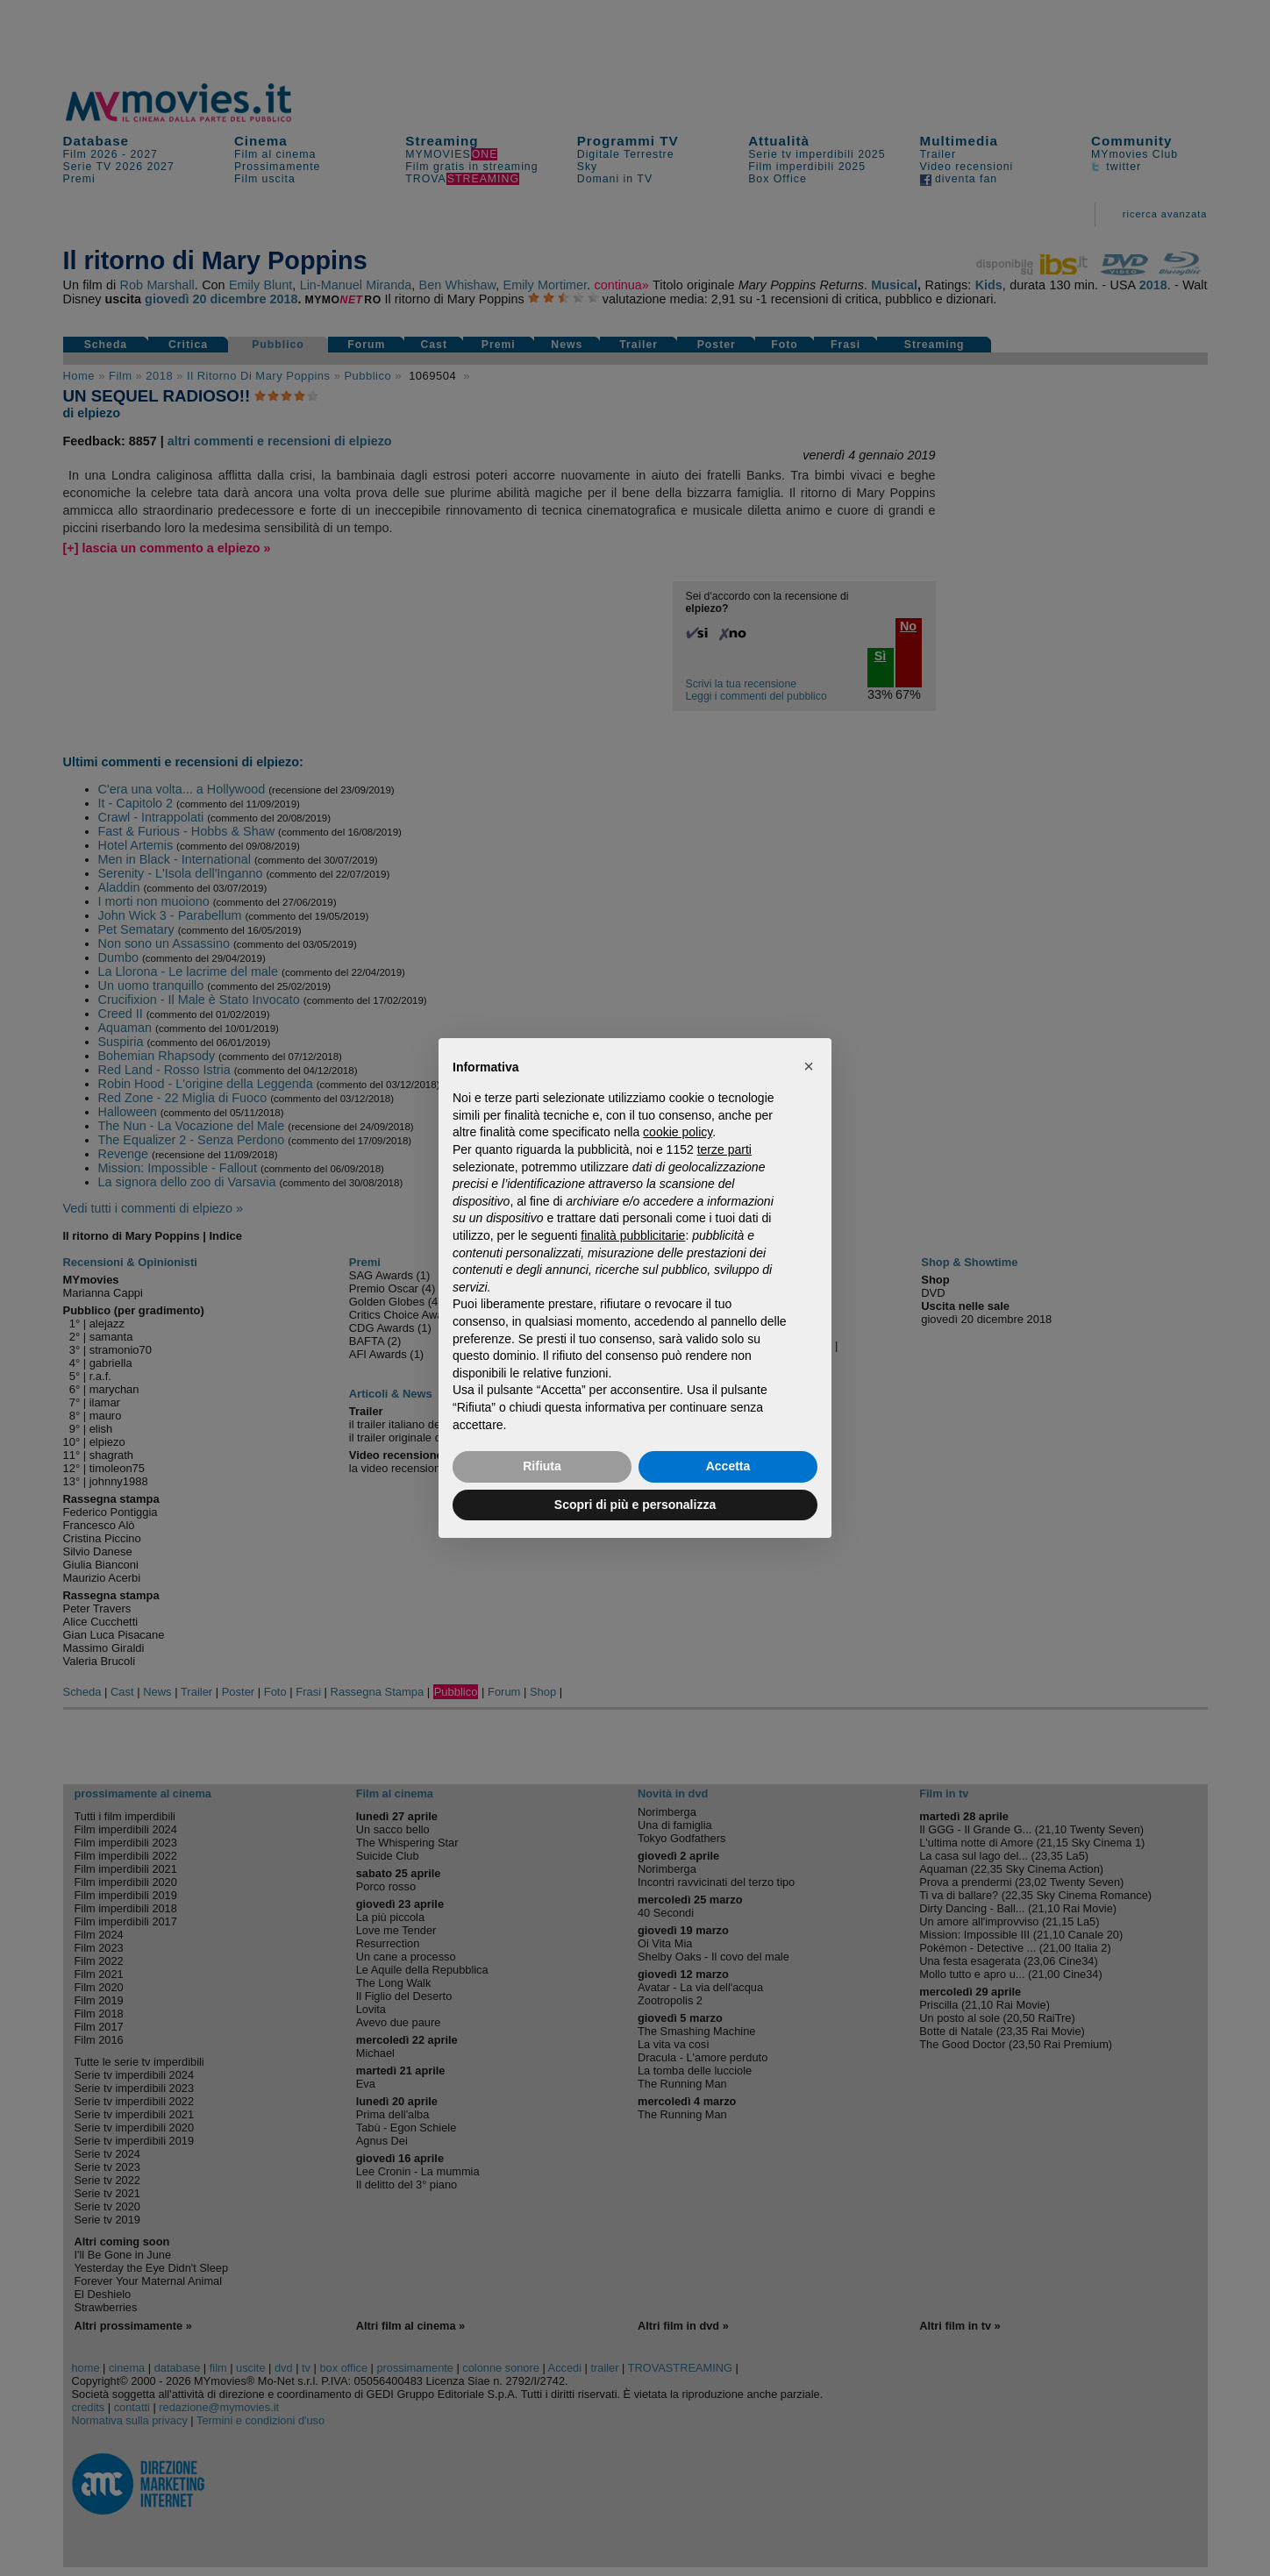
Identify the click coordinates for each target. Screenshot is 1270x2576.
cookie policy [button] (677, 1132)
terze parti (724, 1149)
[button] (809, 1066)
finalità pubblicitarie (633, 1235)
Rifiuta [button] (542, 1466)
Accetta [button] (728, 1466)
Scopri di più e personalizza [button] (635, 1505)
